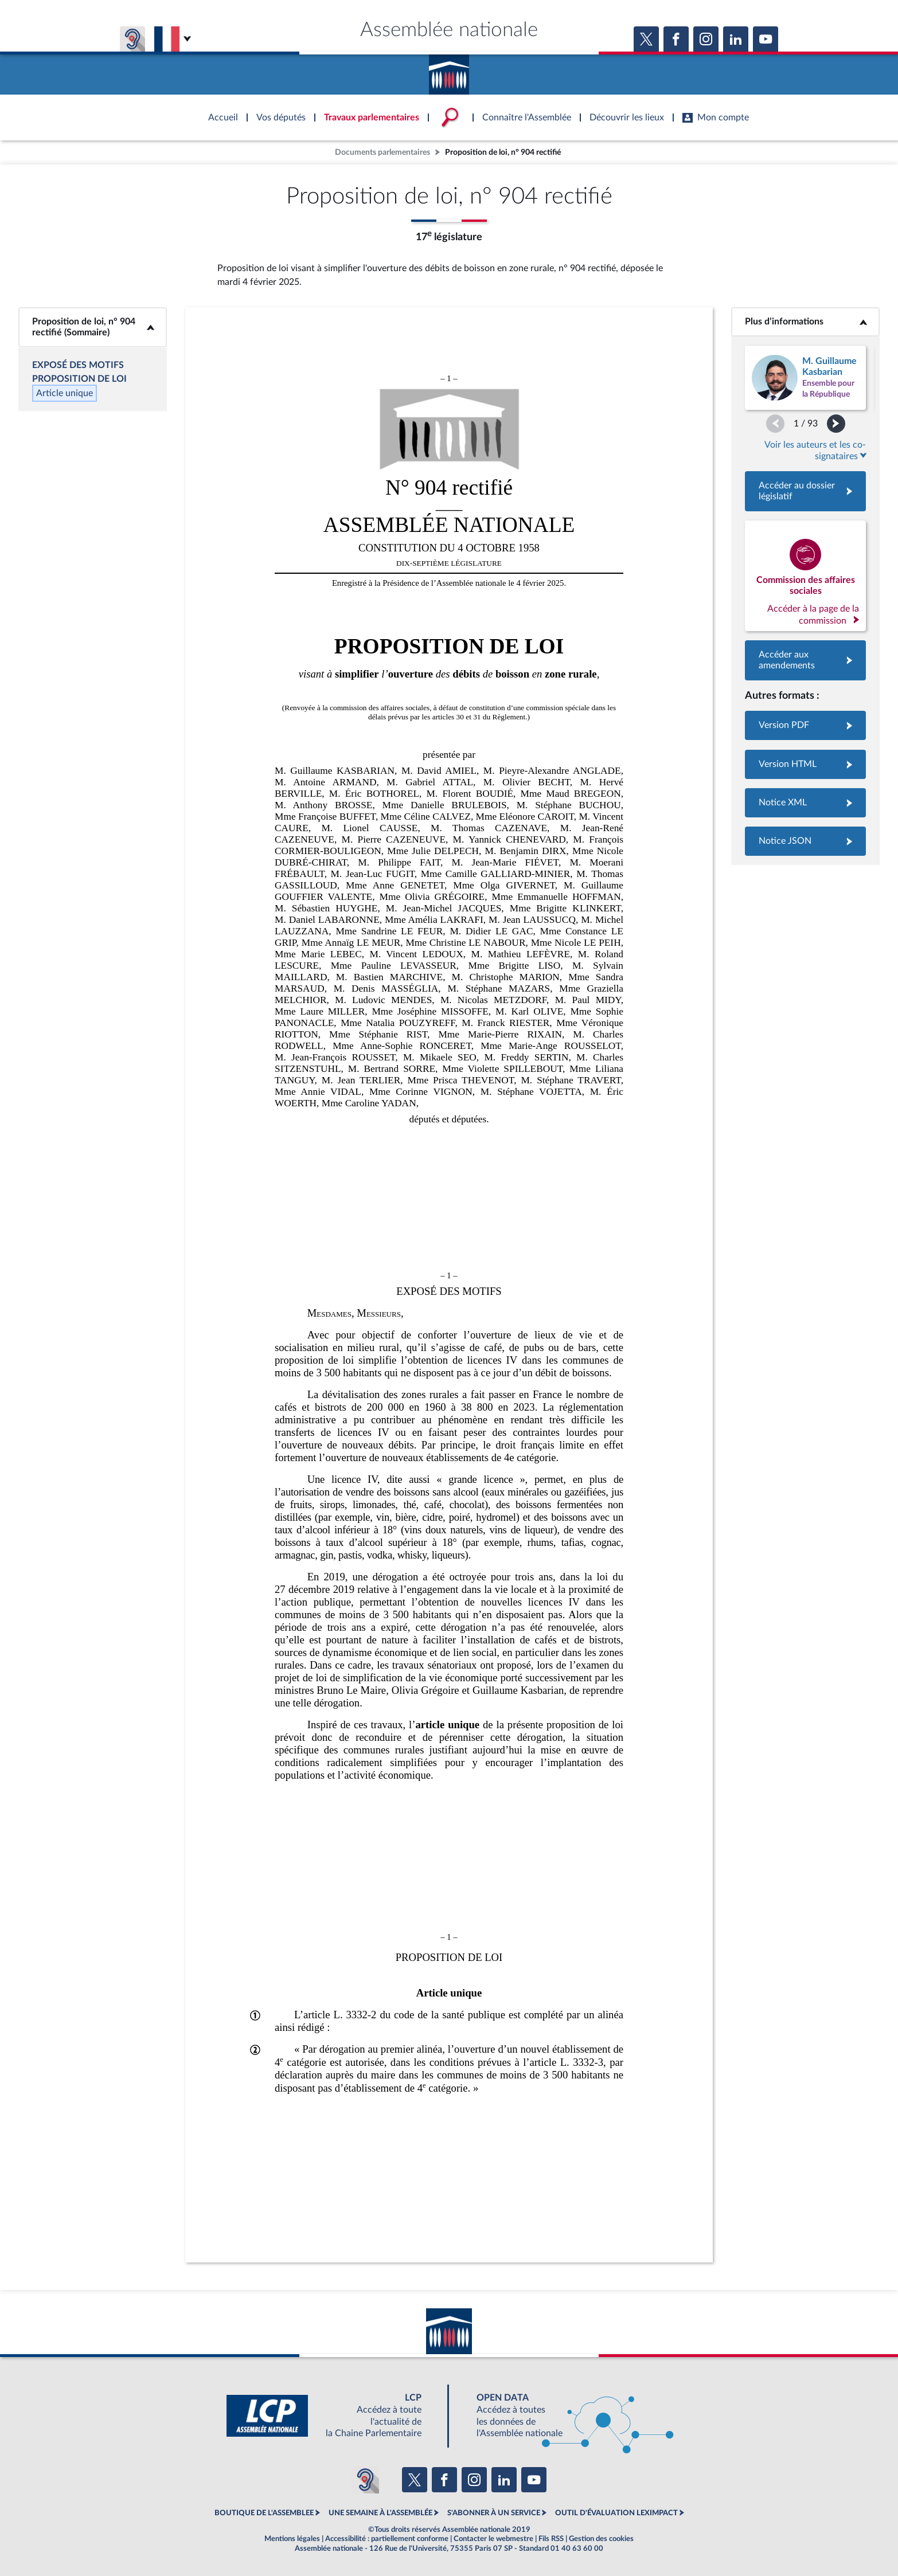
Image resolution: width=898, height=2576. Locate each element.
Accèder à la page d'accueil (449, 70)
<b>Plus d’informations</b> (805, 321)
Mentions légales (292, 2538)
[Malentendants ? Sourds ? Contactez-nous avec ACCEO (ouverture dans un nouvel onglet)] (365, 2479)
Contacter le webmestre (493, 2538)
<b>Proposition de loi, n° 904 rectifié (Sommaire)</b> (92, 327)
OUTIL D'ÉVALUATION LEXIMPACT (616, 2513)
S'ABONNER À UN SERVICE (493, 2513)
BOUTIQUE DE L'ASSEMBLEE (264, 2513)
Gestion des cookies (601, 2538)
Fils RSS (551, 2538)
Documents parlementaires (382, 152)
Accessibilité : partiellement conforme (386, 2538)
